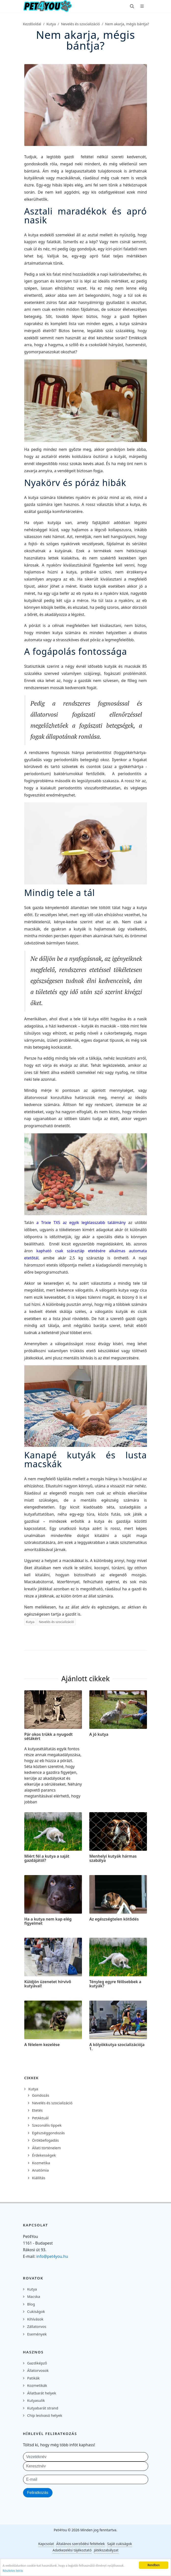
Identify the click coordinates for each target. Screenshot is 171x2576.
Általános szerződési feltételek (80, 2543)
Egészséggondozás (48, 2132)
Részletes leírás (13, 2571)
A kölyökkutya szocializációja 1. (117, 2047)
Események (37, 2334)
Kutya (51, 24)
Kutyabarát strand (42, 2407)
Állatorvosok (38, 2370)
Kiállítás (38, 2177)
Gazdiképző (37, 2363)
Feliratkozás (37, 2493)
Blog (31, 2304)
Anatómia (40, 2170)
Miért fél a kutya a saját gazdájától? (46, 1858)
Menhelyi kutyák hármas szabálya (113, 1858)
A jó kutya (98, 1734)
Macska (33, 2296)
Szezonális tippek (47, 2125)
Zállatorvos (36, 2326)
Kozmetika (41, 2162)
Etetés (37, 2110)
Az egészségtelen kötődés (114, 1918)
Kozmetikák (37, 2385)
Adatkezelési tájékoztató (72, 2550)
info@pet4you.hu (52, 2256)
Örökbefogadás (45, 2140)
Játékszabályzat (106, 2550)
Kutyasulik (36, 2400)
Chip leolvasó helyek (44, 2415)
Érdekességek (44, 2155)
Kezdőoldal (32, 24)
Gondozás (40, 2095)
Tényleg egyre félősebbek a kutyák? (115, 1984)
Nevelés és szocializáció (80, 24)
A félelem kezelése (42, 2044)
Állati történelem (46, 2147)
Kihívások (35, 2319)
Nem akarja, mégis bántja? (127, 24)
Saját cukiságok (119, 2543)
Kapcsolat (46, 2543)
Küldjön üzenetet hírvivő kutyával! (47, 1984)
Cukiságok (36, 2311)
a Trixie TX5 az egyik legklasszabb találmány (81, 1222)
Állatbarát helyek (41, 2393)
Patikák (33, 2378)
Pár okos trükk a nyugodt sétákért (48, 1736)
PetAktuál (40, 2117)
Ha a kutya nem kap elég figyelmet (48, 1921)
